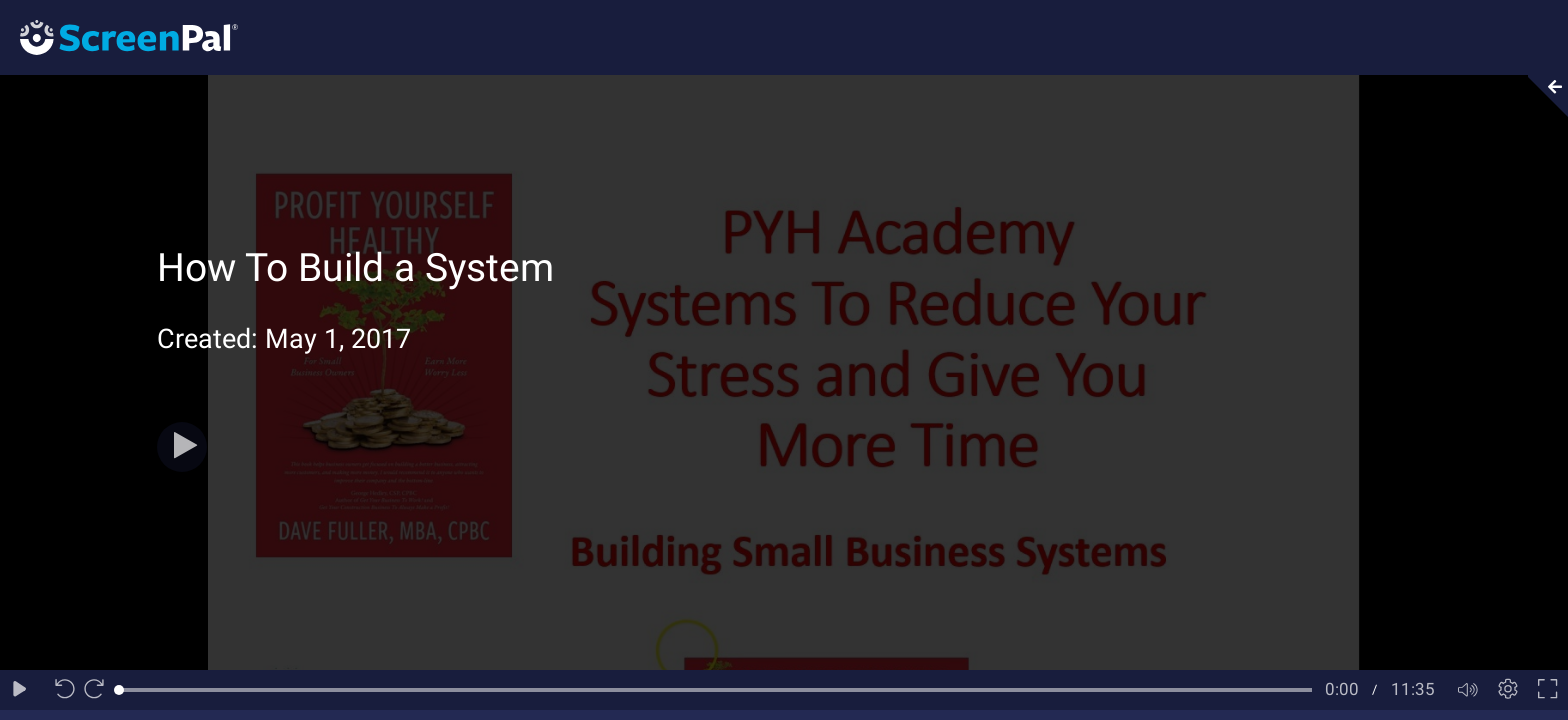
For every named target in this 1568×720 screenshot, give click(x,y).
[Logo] (119, 36)
